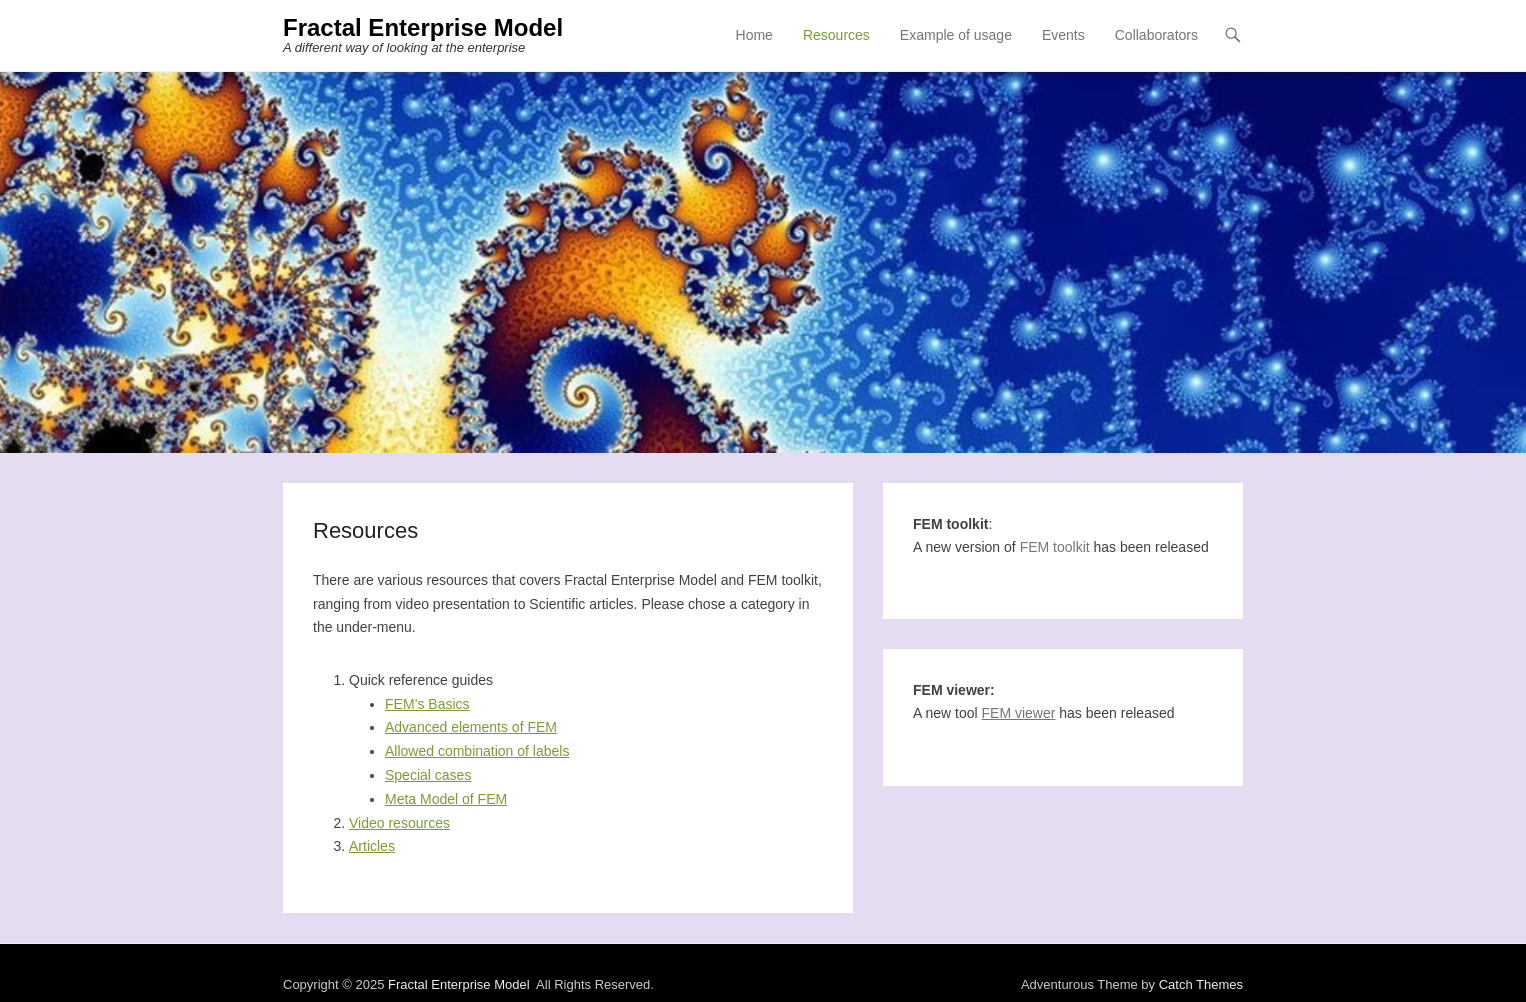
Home (754, 35)
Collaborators (1156, 35)
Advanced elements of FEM (471, 727)
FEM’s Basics (427, 704)
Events (1063, 35)
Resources (836, 35)
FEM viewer (1019, 713)
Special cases (428, 775)
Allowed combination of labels (477, 751)
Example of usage (956, 35)
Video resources (399, 823)
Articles (372, 846)
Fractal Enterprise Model (423, 27)
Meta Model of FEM (446, 799)
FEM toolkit (1055, 547)
